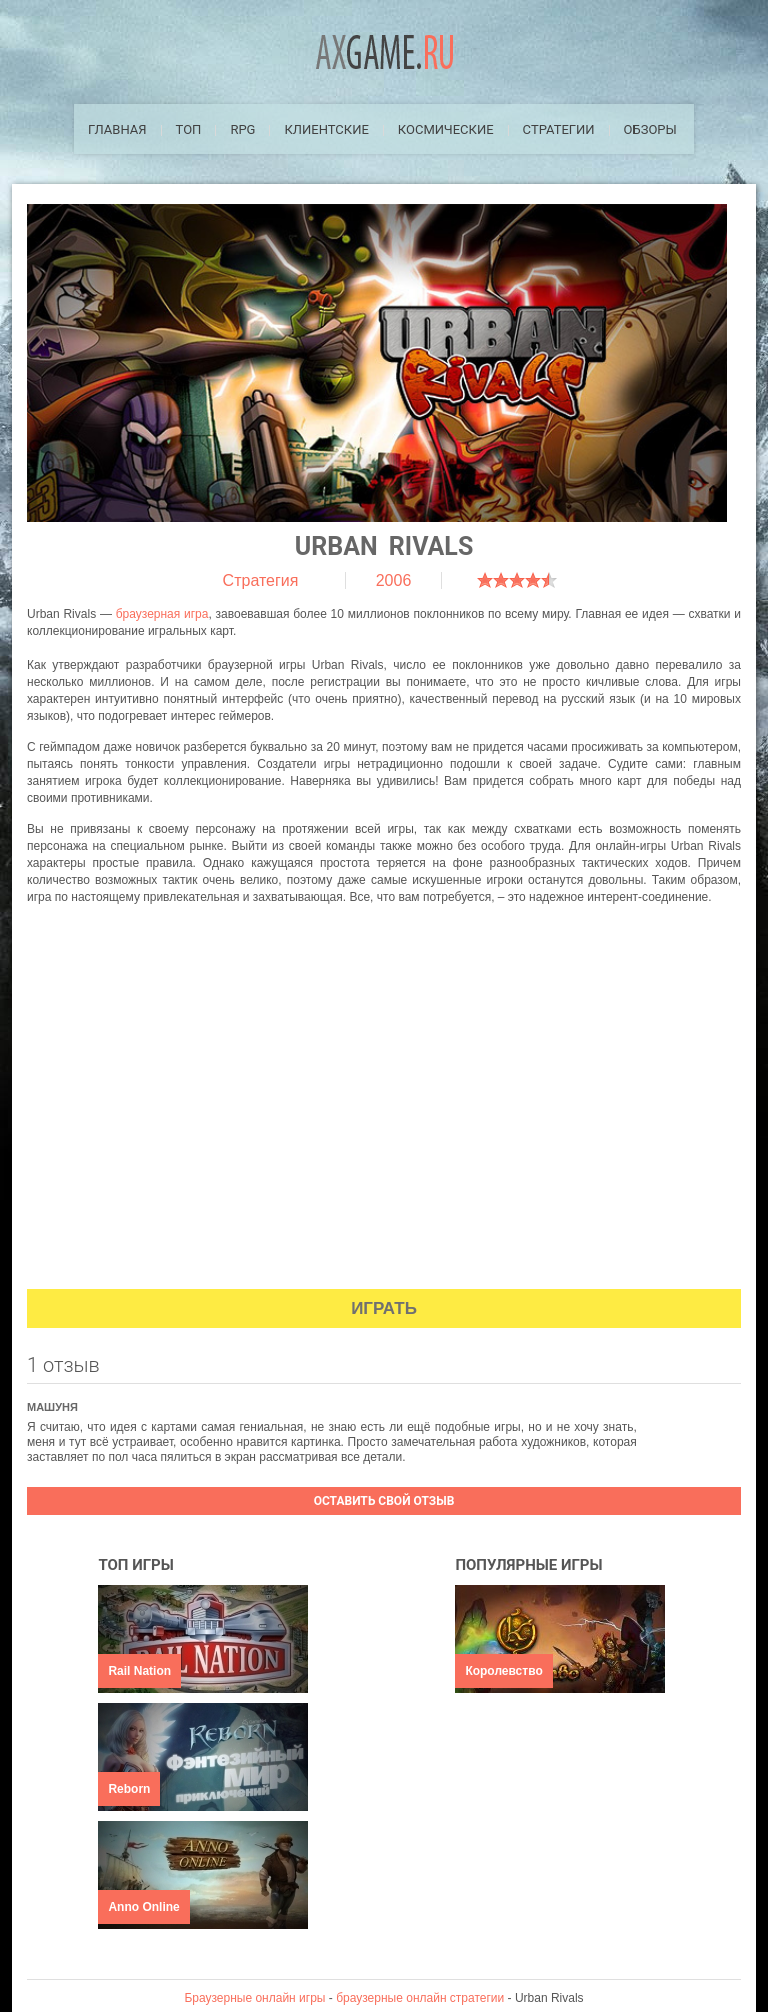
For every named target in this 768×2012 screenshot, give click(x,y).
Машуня (52, 1407)
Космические (446, 129)
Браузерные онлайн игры (254, 1998)
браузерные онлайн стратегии (420, 1998)
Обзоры (650, 129)
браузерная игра (162, 614)
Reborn (129, 1789)
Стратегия (261, 580)
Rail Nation (139, 1671)
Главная (117, 129)
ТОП (189, 129)
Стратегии (559, 129)
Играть (384, 1308)
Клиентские (326, 129)
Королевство (503, 1671)
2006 (394, 580)
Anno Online (143, 1907)
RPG (242, 129)
